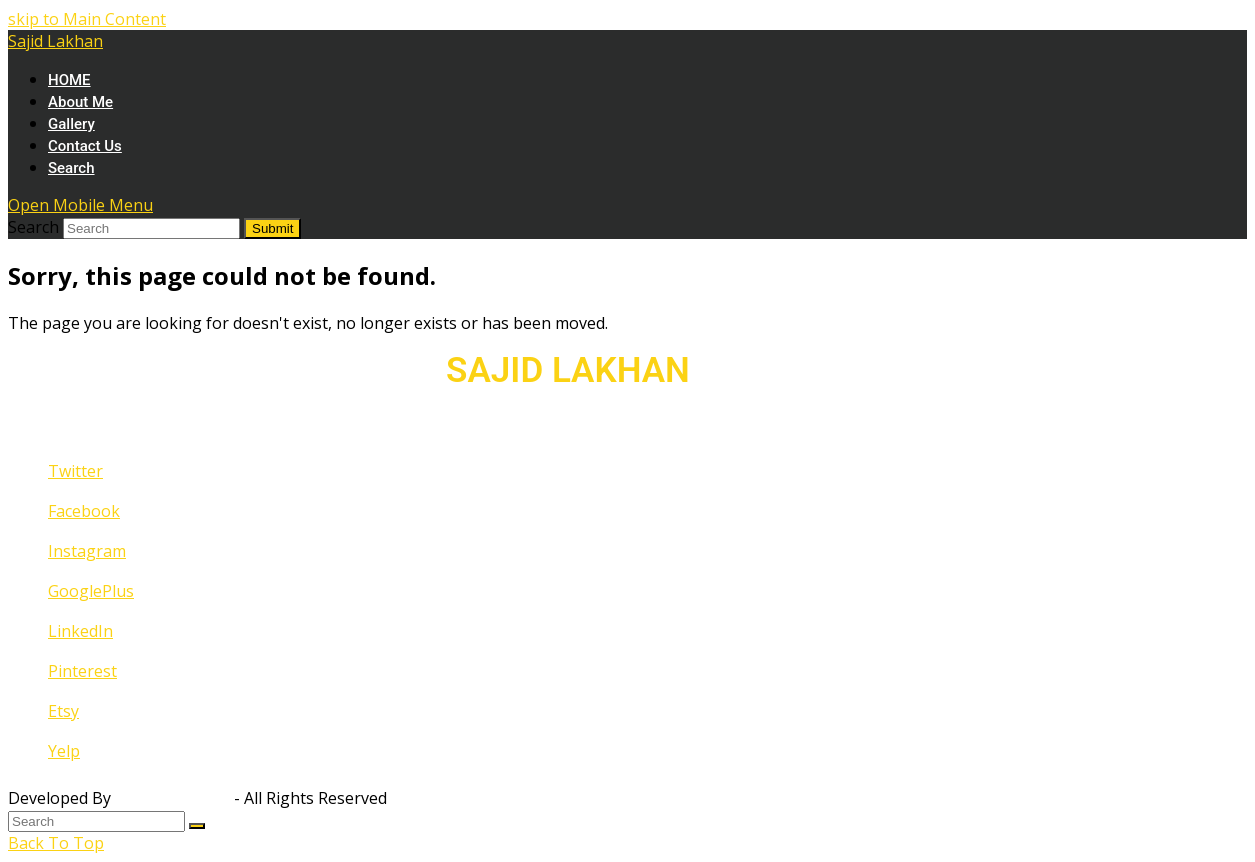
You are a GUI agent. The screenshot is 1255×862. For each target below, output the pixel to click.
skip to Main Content (87, 19)
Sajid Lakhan (55, 41)
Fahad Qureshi (172, 798)
